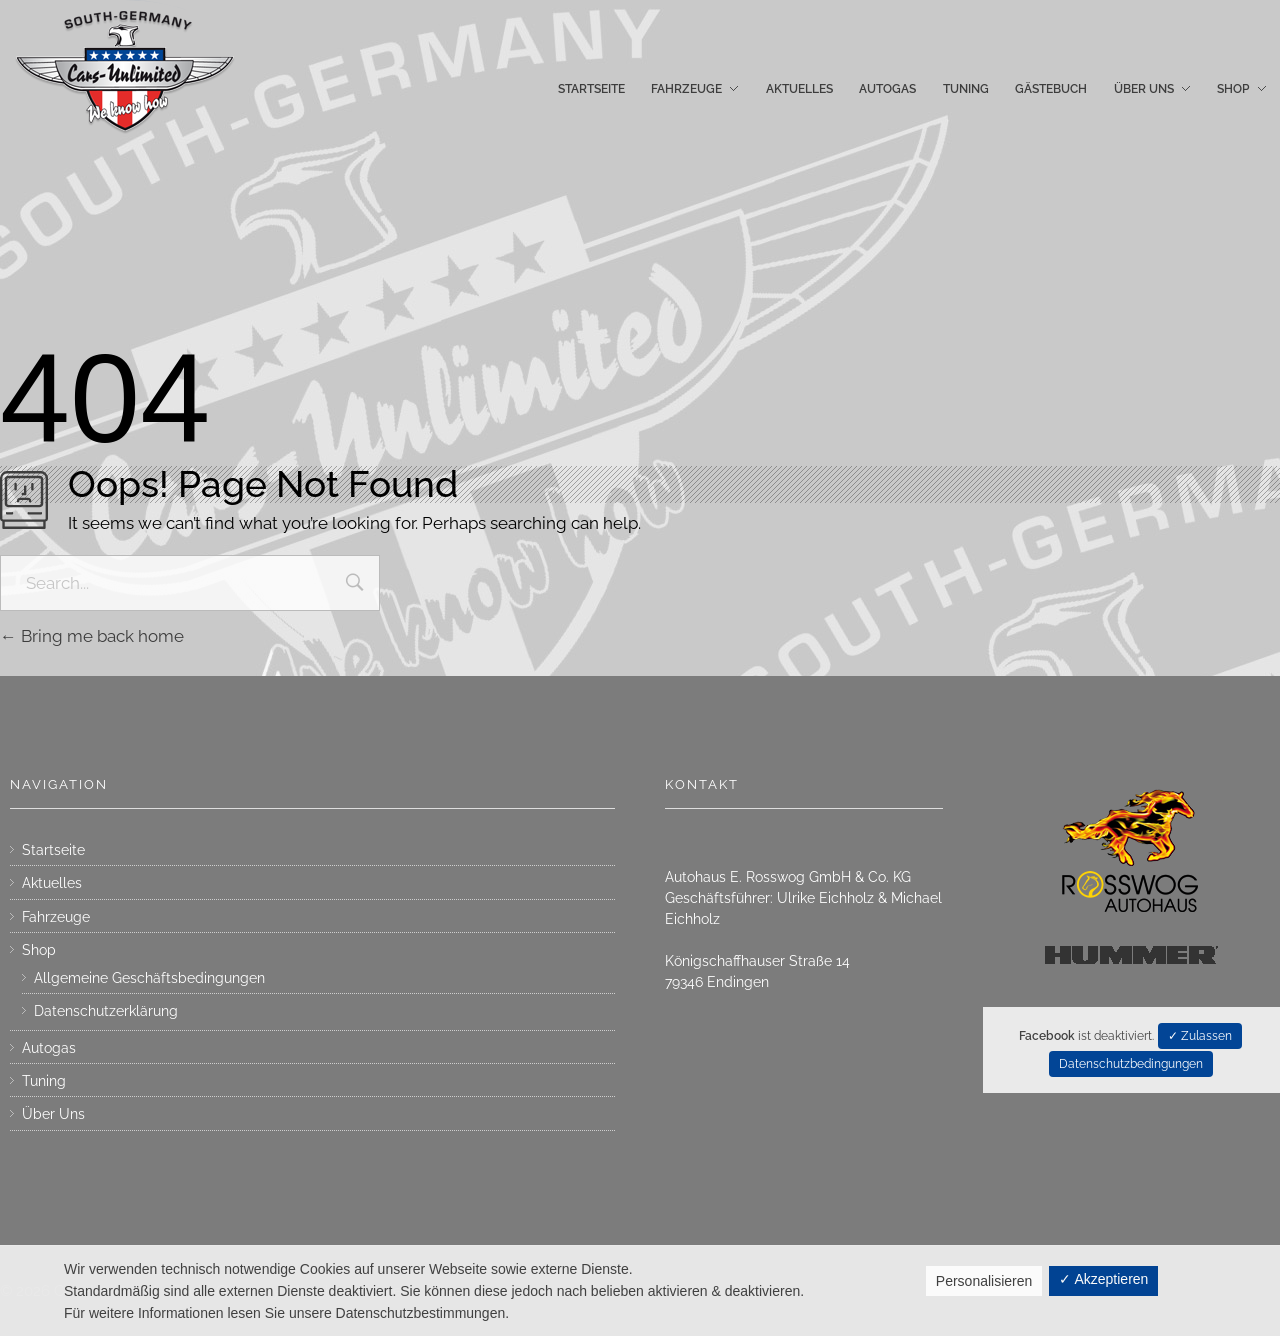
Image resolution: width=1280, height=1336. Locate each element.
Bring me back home (92, 636)
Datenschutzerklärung (106, 1011)
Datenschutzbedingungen (1131, 1064)
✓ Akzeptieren (1103, 1279)
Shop (39, 950)
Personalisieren (984, 1281)
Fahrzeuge (56, 917)
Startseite (53, 850)
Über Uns (53, 1114)
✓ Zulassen (1200, 1036)
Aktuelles (52, 883)
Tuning (44, 1081)
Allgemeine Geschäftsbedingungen (149, 978)
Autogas (49, 1048)
